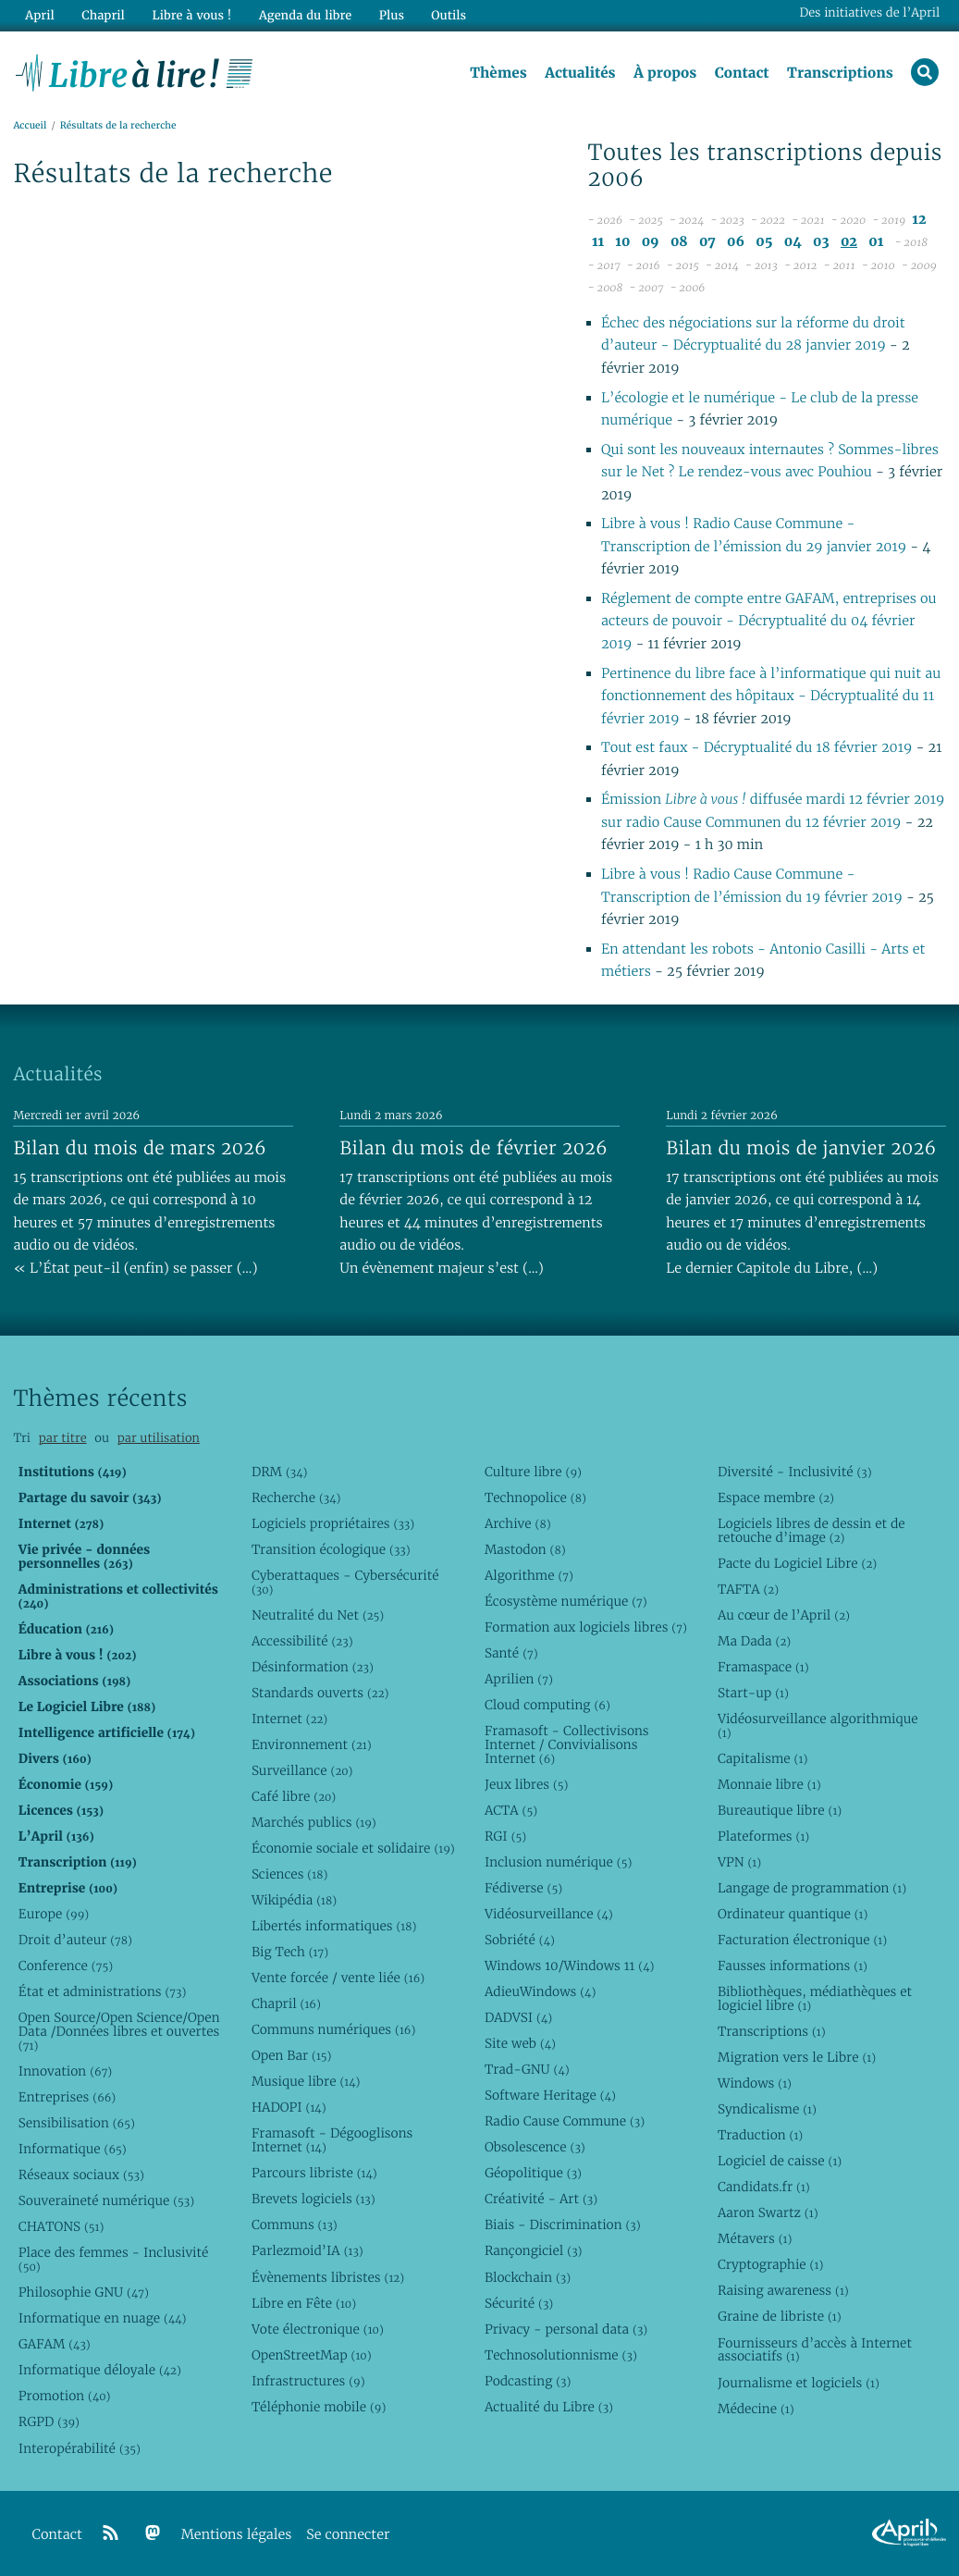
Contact (741, 73)
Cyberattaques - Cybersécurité (345, 1582)
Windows (755, 2083)
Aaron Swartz (768, 2212)
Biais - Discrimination (563, 2224)
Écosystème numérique (566, 1601)
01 (875, 242)
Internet (289, 1718)
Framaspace (763, 1666)
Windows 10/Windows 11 (569, 1965)
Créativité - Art (541, 2198)
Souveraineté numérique (106, 2200)
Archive (518, 1523)
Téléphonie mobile (319, 2406)
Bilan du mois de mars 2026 (139, 1148)
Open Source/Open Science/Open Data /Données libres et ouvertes (119, 2031)
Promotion (64, 2395)
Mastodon (525, 1549)
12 (919, 219)
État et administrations (102, 1991)
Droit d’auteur (75, 1939)
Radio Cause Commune (565, 2121)
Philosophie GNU (83, 2292)
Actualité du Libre (549, 2406)
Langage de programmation (812, 1888)
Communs (295, 2224)
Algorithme (529, 1575)
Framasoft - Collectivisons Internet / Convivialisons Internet (567, 1744)
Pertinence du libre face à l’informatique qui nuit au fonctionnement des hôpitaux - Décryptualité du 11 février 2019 (771, 696)
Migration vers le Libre (797, 2057)
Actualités (580, 73)
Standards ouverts (320, 1692)
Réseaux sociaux (81, 2174)
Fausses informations (792, 1965)
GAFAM (54, 2344)
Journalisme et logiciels (798, 2382)
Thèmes (498, 73)
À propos (664, 73)
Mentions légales (236, 2535)
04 (793, 242)
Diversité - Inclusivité (795, 1471)
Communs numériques (333, 2029)
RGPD (49, 2421)
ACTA (511, 1810)
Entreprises (67, 2097)
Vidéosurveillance (549, 1913)
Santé (511, 1653)
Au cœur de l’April (784, 1615)
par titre (63, 1438)
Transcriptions (840, 73)
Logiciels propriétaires (333, 1523)
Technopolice (535, 1497)
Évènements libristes (328, 2277)
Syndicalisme (767, 2109)
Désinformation (313, 1666)
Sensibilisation (76, 2122)
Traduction (760, 2134)
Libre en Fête (304, 2303)
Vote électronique (318, 2329)
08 (679, 242)
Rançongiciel (534, 2250)
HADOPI (289, 2107)
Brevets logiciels (313, 2198)
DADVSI (518, 2017)
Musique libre (306, 2081)
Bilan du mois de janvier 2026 (801, 1148)
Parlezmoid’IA (307, 2250)
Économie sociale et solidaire (353, 1848)
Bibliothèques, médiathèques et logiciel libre (815, 1998)
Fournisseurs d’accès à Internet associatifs (815, 2350)
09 (650, 242)
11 (598, 242)
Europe (53, 1913)
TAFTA (748, 1589)
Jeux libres (527, 1784)
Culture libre (533, 1471)
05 (764, 242)
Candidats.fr (764, 2186)
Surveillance (302, 1770)
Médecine (756, 2408)
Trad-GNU (527, 2069)
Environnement (312, 1744)
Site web (520, 2043)
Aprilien (519, 1678)
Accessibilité (302, 1641)
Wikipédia (294, 1900)
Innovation (65, 2071)
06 (735, 242)
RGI (505, 1836)
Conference (65, 1965)
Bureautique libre (780, 1810)
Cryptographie (770, 2264)
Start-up (753, 1692)
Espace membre (776, 1497)
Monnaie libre (769, 1784)
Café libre (294, 1796)
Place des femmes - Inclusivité (113, 2259)
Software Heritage (550, 2095)
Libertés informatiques (334, 1925)
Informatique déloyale (99, 2369)
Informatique (72, 2148)
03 (821, 242)
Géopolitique (533, 2172)
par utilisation (158, 1438)
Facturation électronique (802, 1939)
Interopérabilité (79, 2448)
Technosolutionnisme (561, 2355)
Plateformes (763, 1836)
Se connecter (347, 2535)
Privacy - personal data (566, 2329)
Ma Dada (754, 1641)
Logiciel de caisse (780, 2160)
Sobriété (520, 1939)
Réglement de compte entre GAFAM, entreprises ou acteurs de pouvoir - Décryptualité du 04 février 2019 (769, 621)
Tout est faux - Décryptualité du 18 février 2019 (756, 749)
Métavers (755, 2238)
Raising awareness (783, 2290)
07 (707, 242)
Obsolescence (535, 2146)
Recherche (296, 1497)
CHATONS (61, 2226)
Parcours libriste (314, 2172)
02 (849, 242)
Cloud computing (547, 1704)
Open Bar (292, 2055)
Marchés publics (314, 1822)
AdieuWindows (540, 1991)
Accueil (29, 126)
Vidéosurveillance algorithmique (818, 1725)
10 (622, 242)
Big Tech (290, 1951)
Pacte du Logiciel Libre (797, 1563)
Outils (447, 15)
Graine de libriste (780, 2316)
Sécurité (519, 2303)
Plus (389, 15)
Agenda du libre (304, 15)
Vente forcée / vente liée (338, 1977)
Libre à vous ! (191, 15)
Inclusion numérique (558, 1862)
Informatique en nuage (102, 2318)
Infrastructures (308, 2381)
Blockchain (528, 2277)
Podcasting (528, 2381)
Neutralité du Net (318, 1615)
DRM (280, 1471)
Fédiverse (523, 1888)
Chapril (286, 2003)
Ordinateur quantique (792, 1913)
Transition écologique (331, 1549)
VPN (739, 1862)
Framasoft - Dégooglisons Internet (332, 2140)
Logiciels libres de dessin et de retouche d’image (811, 1530)
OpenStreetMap (312, 2355)
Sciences (289, 1874)
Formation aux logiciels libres (586, 1627)
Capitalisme (762, 1758)
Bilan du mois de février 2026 (473, 1148)
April (39, 15)
